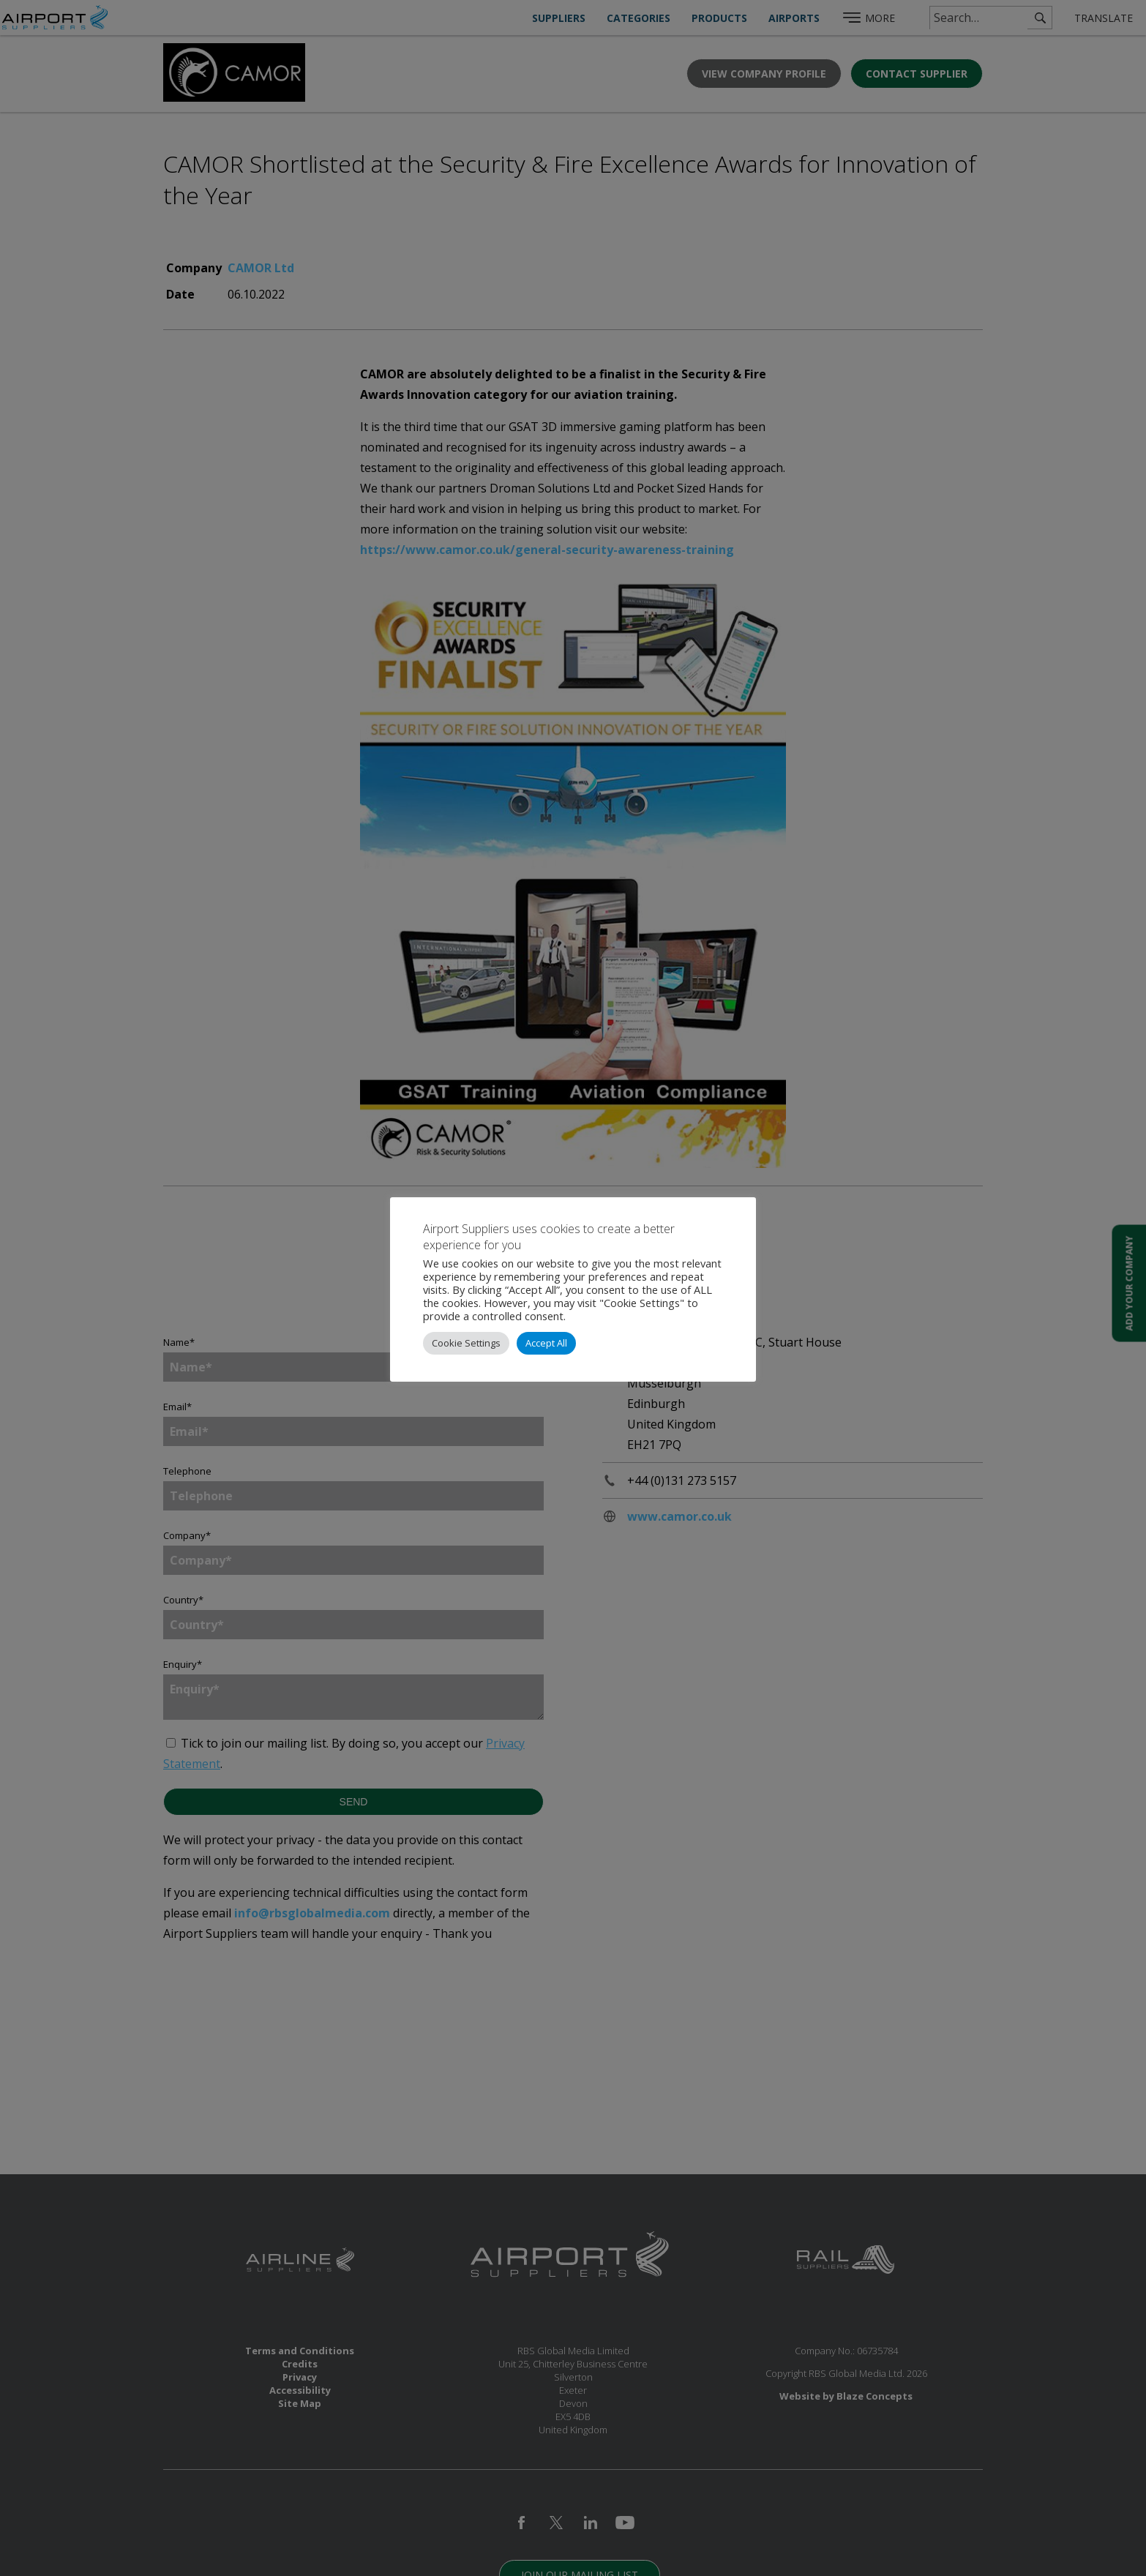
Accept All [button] (546, 1342)
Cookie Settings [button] (466, 1342)
